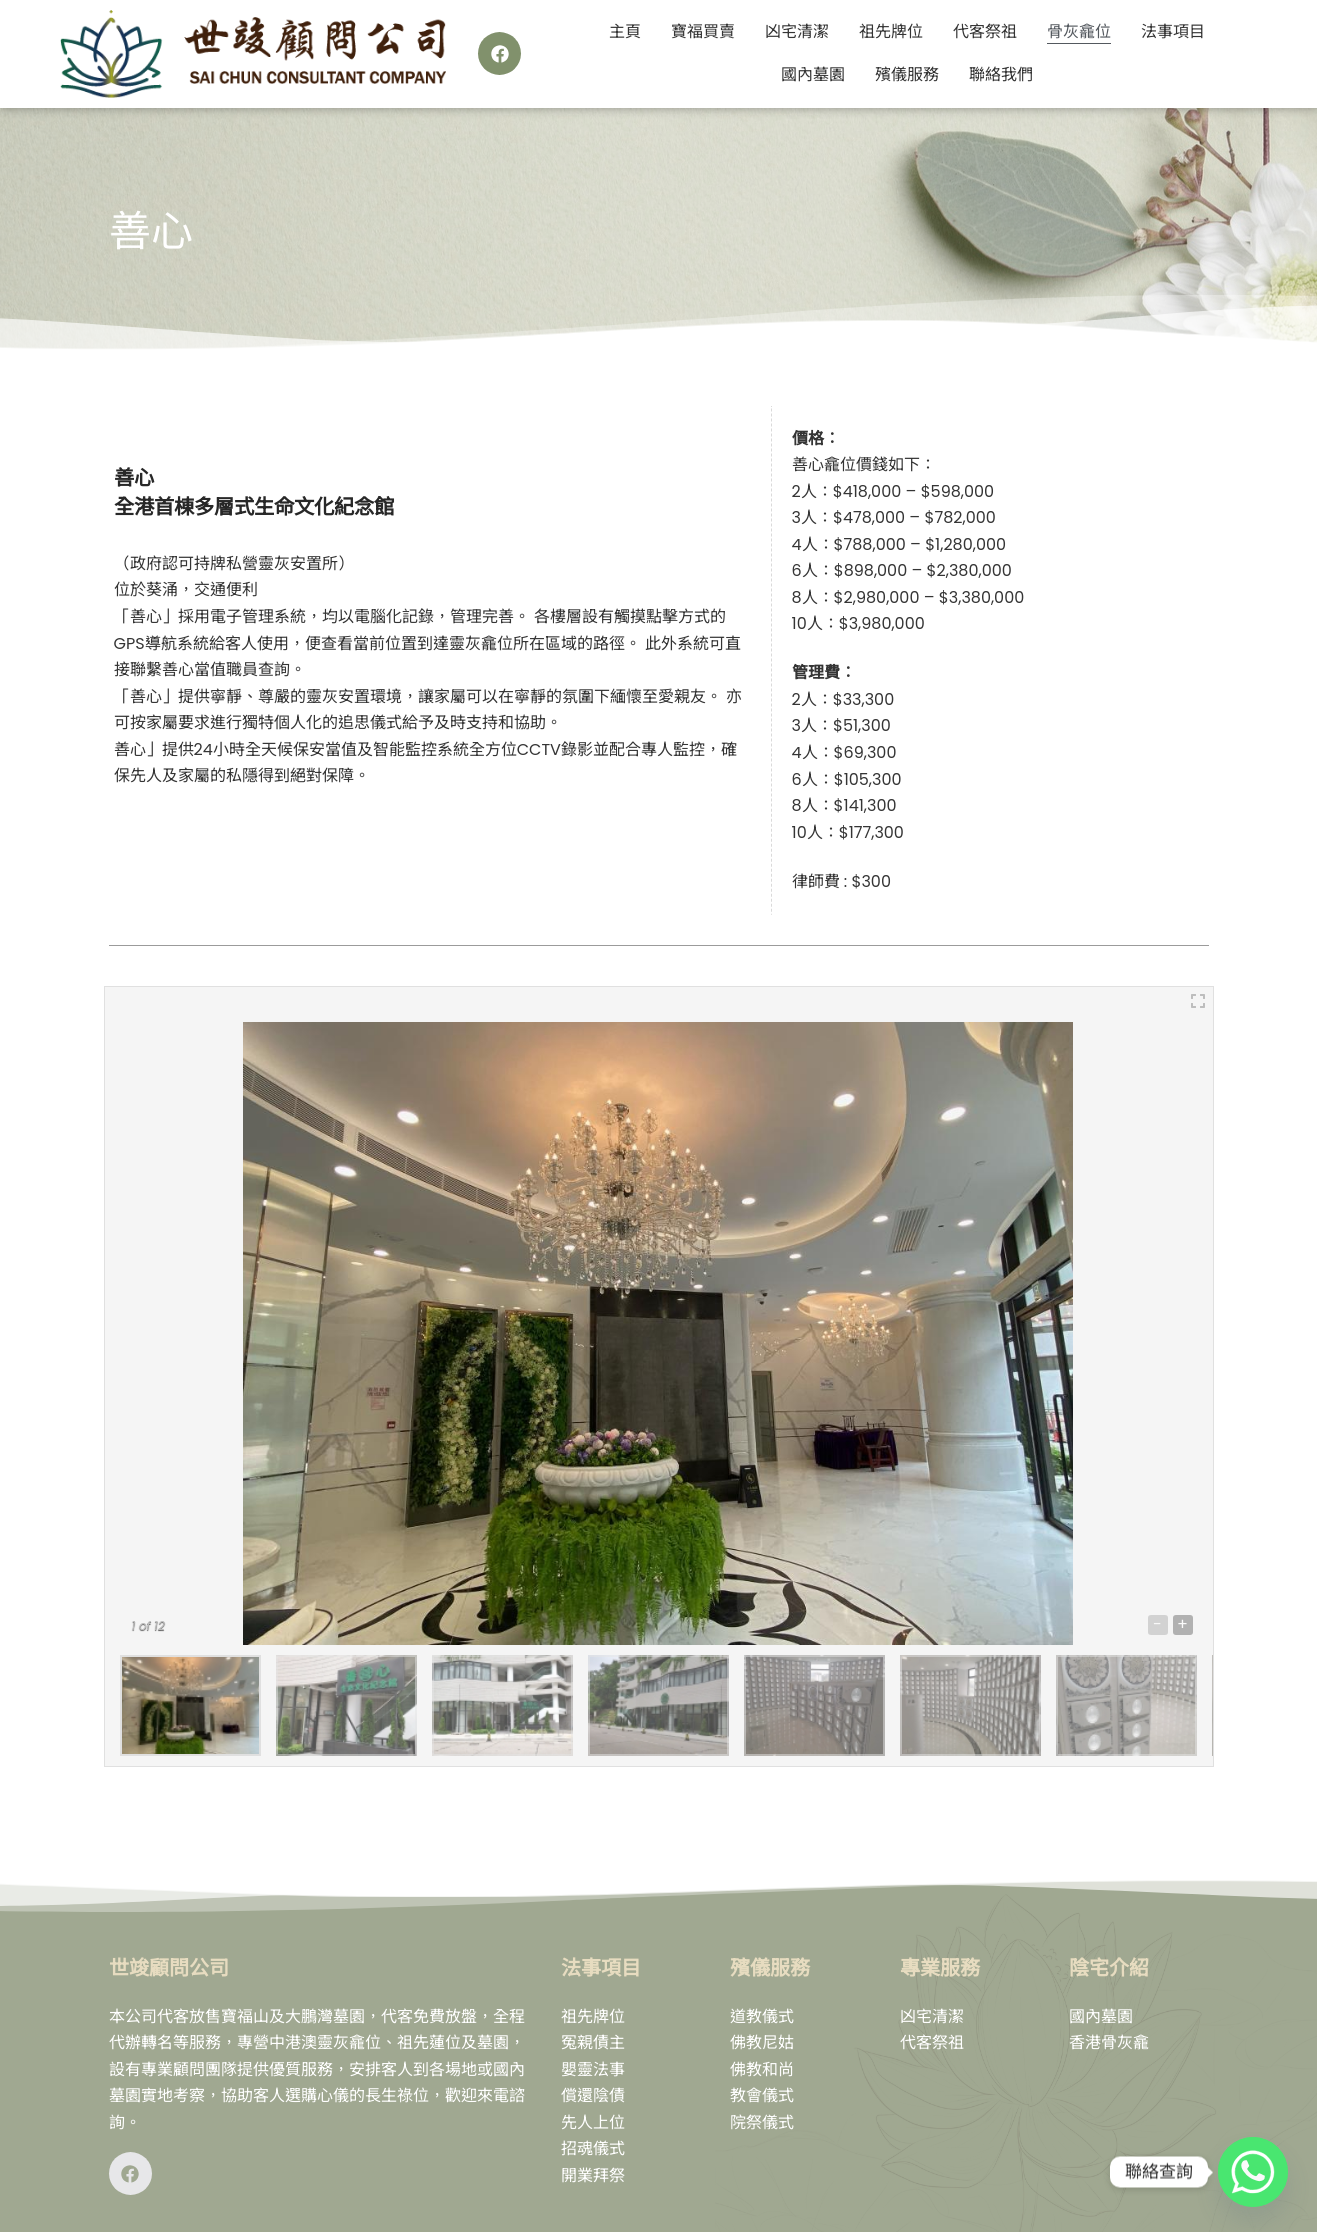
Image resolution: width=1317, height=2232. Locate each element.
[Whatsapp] (1253, 2172)
